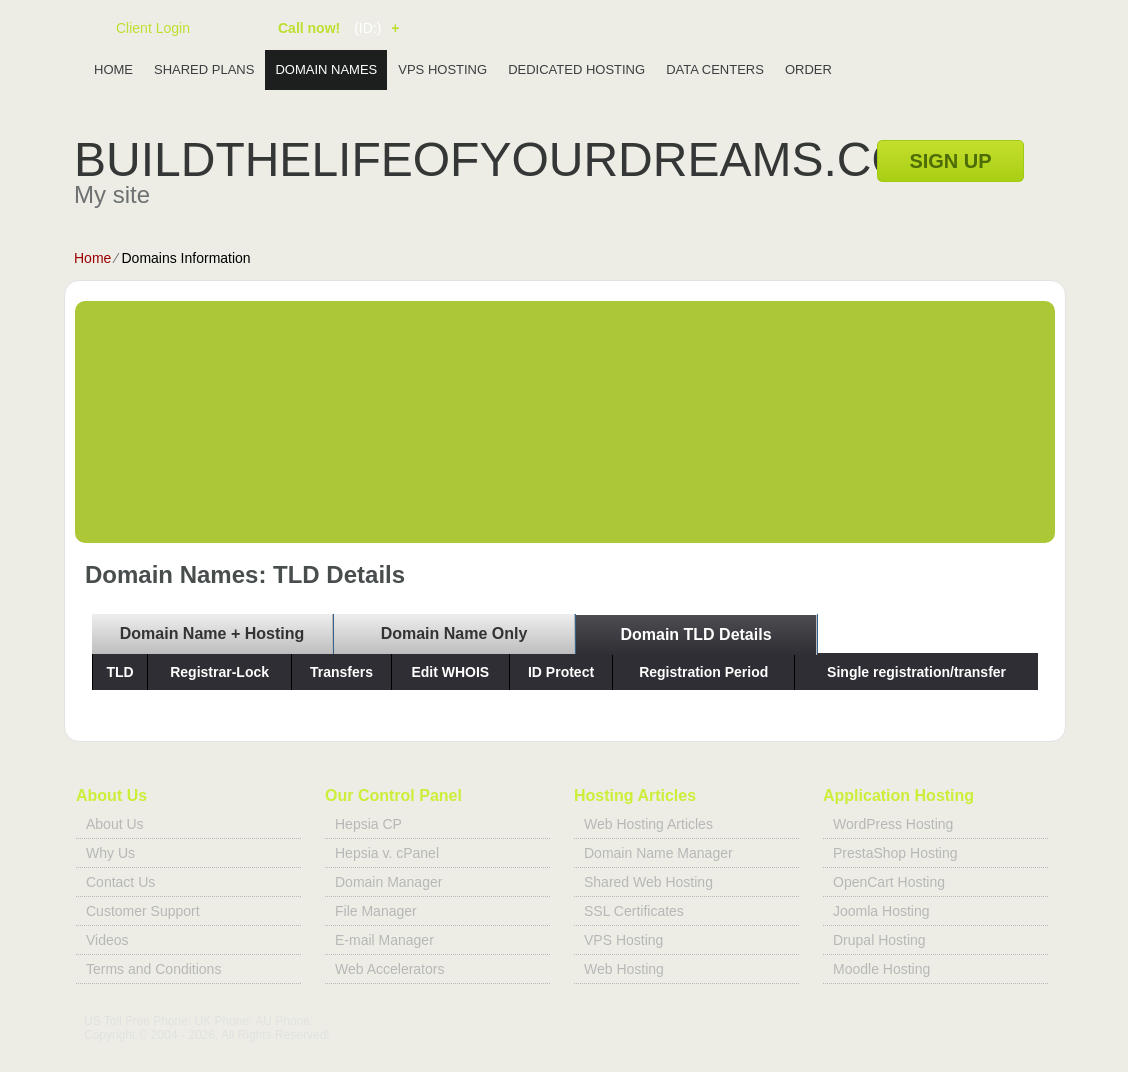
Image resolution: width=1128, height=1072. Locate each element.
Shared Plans (204, 69)
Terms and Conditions (153, 969)
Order (808, 69)
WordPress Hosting (893, 824)
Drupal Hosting (879, 940)
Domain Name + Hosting (212, 633)
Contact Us (120, 882)
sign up (950, 161)
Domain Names (326, 69)
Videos (107, 940)
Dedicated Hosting (576, 69)
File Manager (376, 911)
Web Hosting (624, 969)
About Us (115, 824)
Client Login (153, 27)
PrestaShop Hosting (895, 853)
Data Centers (715, 69)
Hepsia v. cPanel (387, 853)
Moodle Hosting (881, 969)
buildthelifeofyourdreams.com (511, 160)
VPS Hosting (442, 69)
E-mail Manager (384, 940)
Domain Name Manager (658, 853)
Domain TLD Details (695, 634)
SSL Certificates (634, 911)
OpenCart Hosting (889, 882)
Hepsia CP (368, 824)
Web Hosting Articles (648, 824)
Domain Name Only (454, 633)
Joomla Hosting (881, 911)
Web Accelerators (389, 969)
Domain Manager (388, 882)
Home (113, 69)
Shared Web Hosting (648, 882)
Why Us (110, 853)
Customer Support (143, 911)
